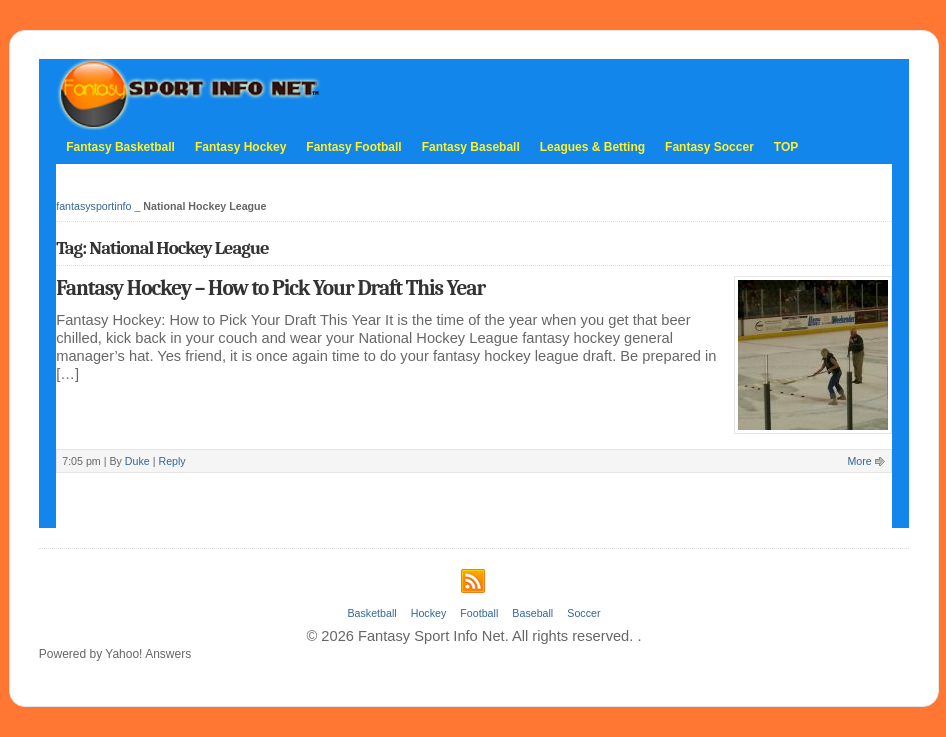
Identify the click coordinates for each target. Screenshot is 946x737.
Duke (137, 461)
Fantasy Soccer (709, 147)
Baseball (532, 613)
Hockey (429, 613)
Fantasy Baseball (471, 147)
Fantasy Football (353, 147)
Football (479, 613)
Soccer (583, 613)
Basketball (371, 613)
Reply (171, 461)
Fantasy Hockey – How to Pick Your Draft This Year (270, 288)
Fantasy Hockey (240, 147)
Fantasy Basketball (120, 147)
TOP (786, 147)
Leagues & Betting (592, 147)
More (859, 461)
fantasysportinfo (93, 206)
